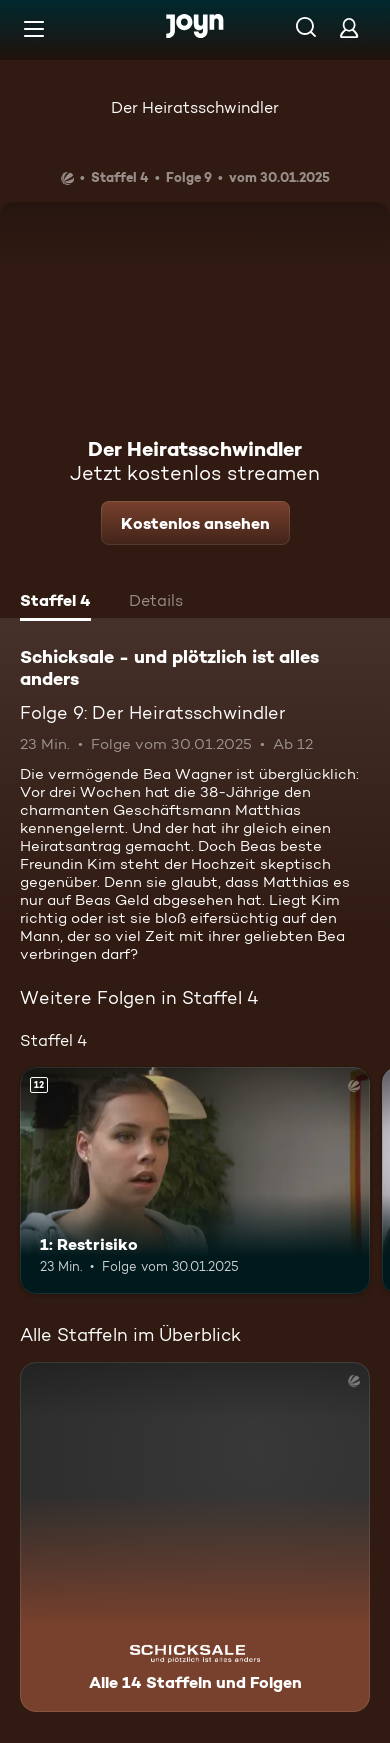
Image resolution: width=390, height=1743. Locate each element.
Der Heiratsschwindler (195, 107)
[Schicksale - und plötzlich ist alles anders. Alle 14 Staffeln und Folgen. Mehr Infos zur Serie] (195, 1537)
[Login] (349, 27)
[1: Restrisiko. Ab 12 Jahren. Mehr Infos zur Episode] (195, 1181)
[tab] (55, 603)
